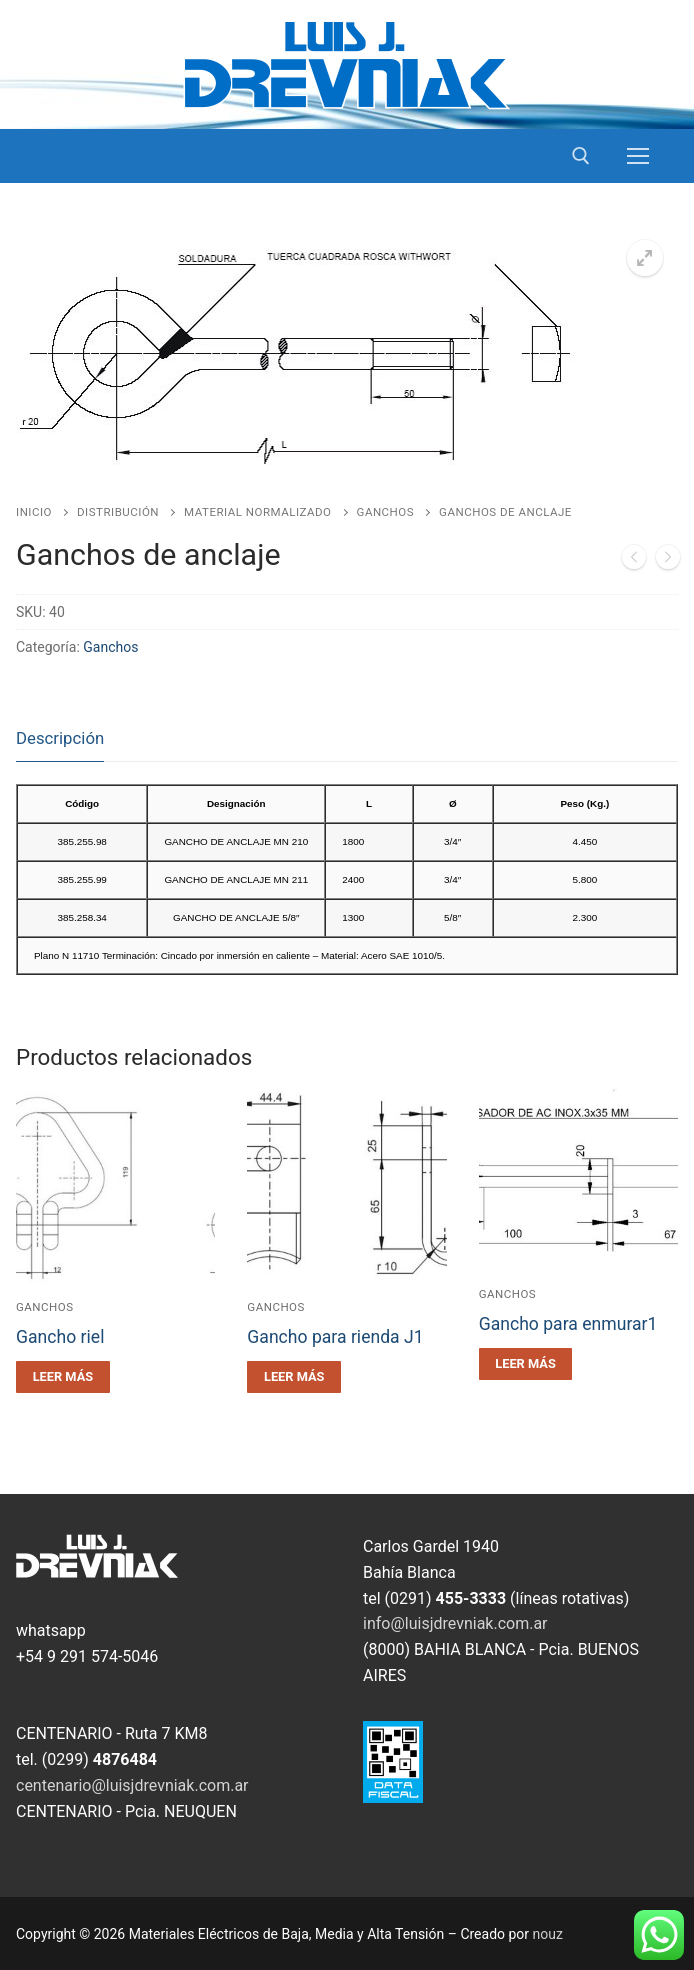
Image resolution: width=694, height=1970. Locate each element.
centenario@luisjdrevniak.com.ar (132, 1785)
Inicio (34, 512)
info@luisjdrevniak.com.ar (455, 1623)
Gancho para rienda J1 (335, 1337)
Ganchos (386, 512)
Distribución (118, 512)
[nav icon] (638, 156)
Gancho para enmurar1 (568, 1324)
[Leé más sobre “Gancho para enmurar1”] (526, 1364)
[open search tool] (581, 156)
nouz (548, 1934)
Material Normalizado (257, 512)
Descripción (60, 738)
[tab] (60, 739)
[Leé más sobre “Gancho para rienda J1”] (294, 1377)
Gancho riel (60, 1337)
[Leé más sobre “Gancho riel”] (63, 1377)
